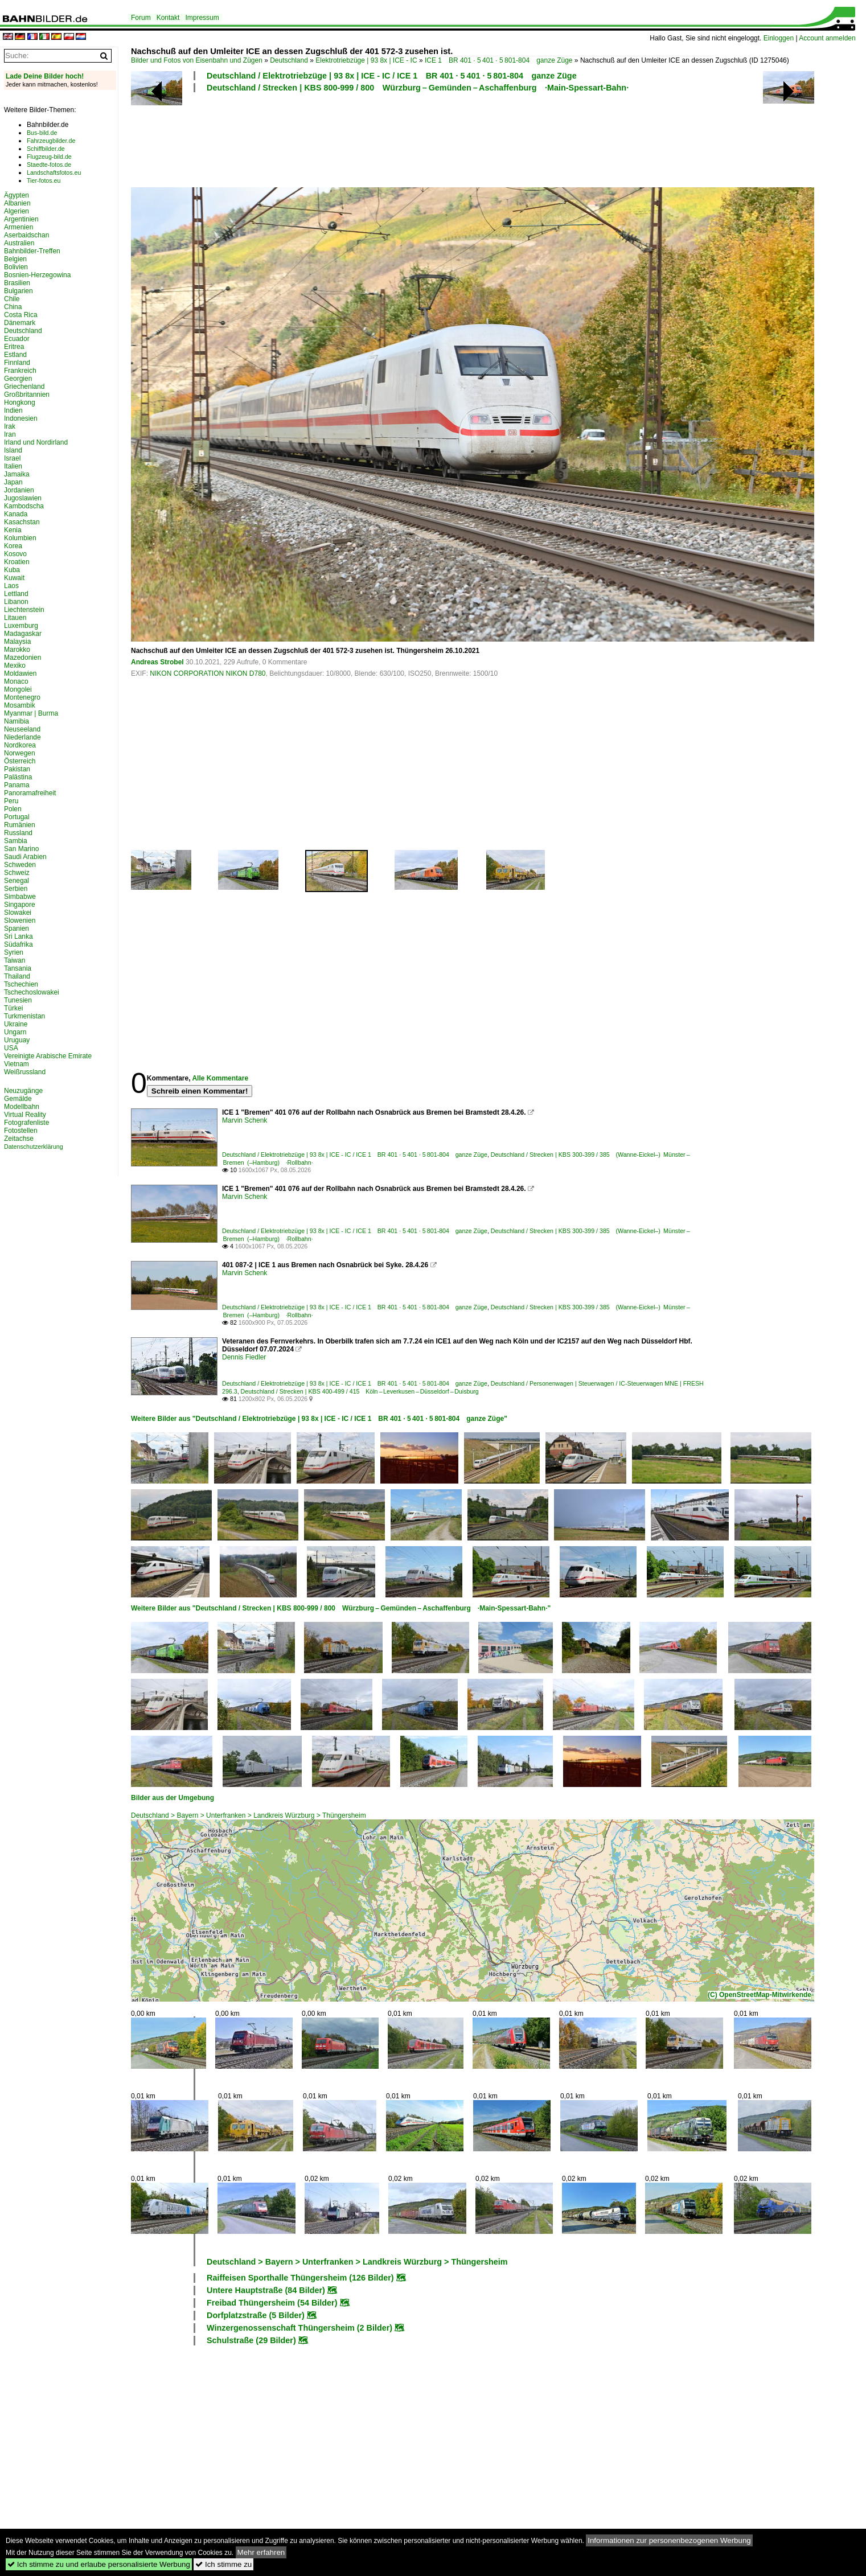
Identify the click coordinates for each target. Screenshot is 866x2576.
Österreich (19, 761)
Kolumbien (20, 538)
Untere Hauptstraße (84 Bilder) (266, 2290)
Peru (11, 801)
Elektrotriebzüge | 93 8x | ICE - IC (366, 60)
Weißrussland (25, 1072)
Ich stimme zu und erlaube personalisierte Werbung (98, 2564)
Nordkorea (20, 745)
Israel (12, 458)
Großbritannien (27, 394)
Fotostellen (21, 1131)
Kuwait (14, 578)
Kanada (15, 514)
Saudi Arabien (25, 857)
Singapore (19, 905)
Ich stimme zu (223, 2564)
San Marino (21, 849)
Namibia (16, 721)
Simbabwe (20, 897)
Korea (13, 546)
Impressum (202, 18)
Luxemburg (21, 626)
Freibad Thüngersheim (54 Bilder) (272, 2302)
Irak (9, 426)
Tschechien (21, 984)
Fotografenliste (26, 1123)
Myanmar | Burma (31, 713)
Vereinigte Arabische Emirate (48, 1056)
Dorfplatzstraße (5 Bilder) (256, 2315)
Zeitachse (19, 1139)
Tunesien (18, 1000)
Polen (13, 809)
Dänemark (19, 323)
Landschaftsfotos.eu (54, 172)
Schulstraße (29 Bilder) (251, 2340)
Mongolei (18, 689)
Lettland (16, 594)
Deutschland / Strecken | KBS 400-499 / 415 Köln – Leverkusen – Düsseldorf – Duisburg (360, 1391)
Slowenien (19, 921)
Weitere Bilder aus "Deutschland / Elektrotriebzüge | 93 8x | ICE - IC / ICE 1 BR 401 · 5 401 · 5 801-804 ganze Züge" (319, 1419)
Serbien (15, 889)
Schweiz (17, 873)
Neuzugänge (23, 1091)
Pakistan (17, 769)
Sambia (15, 841)
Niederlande (22, 737)
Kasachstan (22, 522)
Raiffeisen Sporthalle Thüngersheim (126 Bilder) (300, 2277)
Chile (11, 299)
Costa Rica (21, 315)
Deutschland (289, 60)
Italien (13, 466)
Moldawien (20, 673)
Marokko (17, 650)
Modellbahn (21, 1107)
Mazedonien (22, 658)
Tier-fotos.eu (43, 180)
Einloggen (779, 38)
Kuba (12, 570)
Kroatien (17, 562)
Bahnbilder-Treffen (32, 251)
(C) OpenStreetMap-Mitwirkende (759, 1995)
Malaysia (17, 642)
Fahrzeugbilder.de (51, 140)
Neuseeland (22, 729)
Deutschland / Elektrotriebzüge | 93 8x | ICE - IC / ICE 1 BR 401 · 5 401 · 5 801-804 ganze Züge (392, 75)
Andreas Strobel (157, 662)
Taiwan (14, 960)
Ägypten (16, 195)
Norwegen (19, 753)
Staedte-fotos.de (49, 164)
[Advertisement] (422, 138)
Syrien (13, 952)
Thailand (17, 976)
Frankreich (20, 371)
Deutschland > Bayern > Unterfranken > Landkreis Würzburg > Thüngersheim (248, 1815)
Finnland (17, 363)
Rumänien (19, 825)
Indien (13, 410)
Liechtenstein (24, 610)
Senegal (16, 881)
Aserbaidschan (26, 235)
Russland (18, 833)
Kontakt (168, 18)
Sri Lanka (18, 936)
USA (11, 1048)
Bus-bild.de (42, 132)
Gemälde (18, 1099)
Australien (19, 243)
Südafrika (18, 944)
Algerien (16, 211)
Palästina (18, 777)
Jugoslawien (23, 498)
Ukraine (15, 1024)
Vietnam (16, 1064)
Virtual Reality (25, 1115)
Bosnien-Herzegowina (37, 275)
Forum (141, 18)
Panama (17, 785)
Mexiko (15, 665)
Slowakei (17, 913)
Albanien (17, 203)
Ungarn (15, 1032)
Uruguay (17, 1040)
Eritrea (14, 347)
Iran (10, 434)
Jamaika (17, 474)
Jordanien (19, 490)
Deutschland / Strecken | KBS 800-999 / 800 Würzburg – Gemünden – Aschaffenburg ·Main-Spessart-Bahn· (418, 87)
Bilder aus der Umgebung (172, 1798)
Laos (11, 586)
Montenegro (22, 697)
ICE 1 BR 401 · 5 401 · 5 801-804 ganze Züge (499, 60)
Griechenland (24, 387)
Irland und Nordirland (36, 442)
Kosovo (15, 554)
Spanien (16, 928)
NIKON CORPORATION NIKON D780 (207, 673)
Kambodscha (24, 506)
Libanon (16, 602)
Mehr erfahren (261, 2552)
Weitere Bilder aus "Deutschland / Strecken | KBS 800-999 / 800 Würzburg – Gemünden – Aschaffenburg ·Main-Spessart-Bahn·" (341, 1608)
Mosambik (19, 705)
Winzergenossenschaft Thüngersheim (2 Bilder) (299, 2327)
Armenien (18, 227)
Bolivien (16, 267)
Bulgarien (18, 291)
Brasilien (17, 283)
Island (13, 450)
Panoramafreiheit (30, 793)
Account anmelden (827, 38)
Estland (15, 355)
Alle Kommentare (220, 1078)
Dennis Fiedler (244, 1357)
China (13, 307)
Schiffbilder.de (46, 148)
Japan (13, 482)
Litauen (15, 618)
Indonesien (21, 418)
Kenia (13, 530)
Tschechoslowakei (31, 992)
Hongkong (19, 402)
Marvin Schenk (244, 1120)
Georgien (18, 379)
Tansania (17, 968)
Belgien (15, 259)
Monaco (16, 681)
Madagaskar (23, 634)
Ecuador (17, 339)
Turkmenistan (24, 1016)
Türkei (13, 1008)
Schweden (20, 865)
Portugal (17, 817)
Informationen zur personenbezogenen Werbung (669, 2540)
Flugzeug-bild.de (49, 156)
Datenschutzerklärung (33, 1146)
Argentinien (21, 219)
